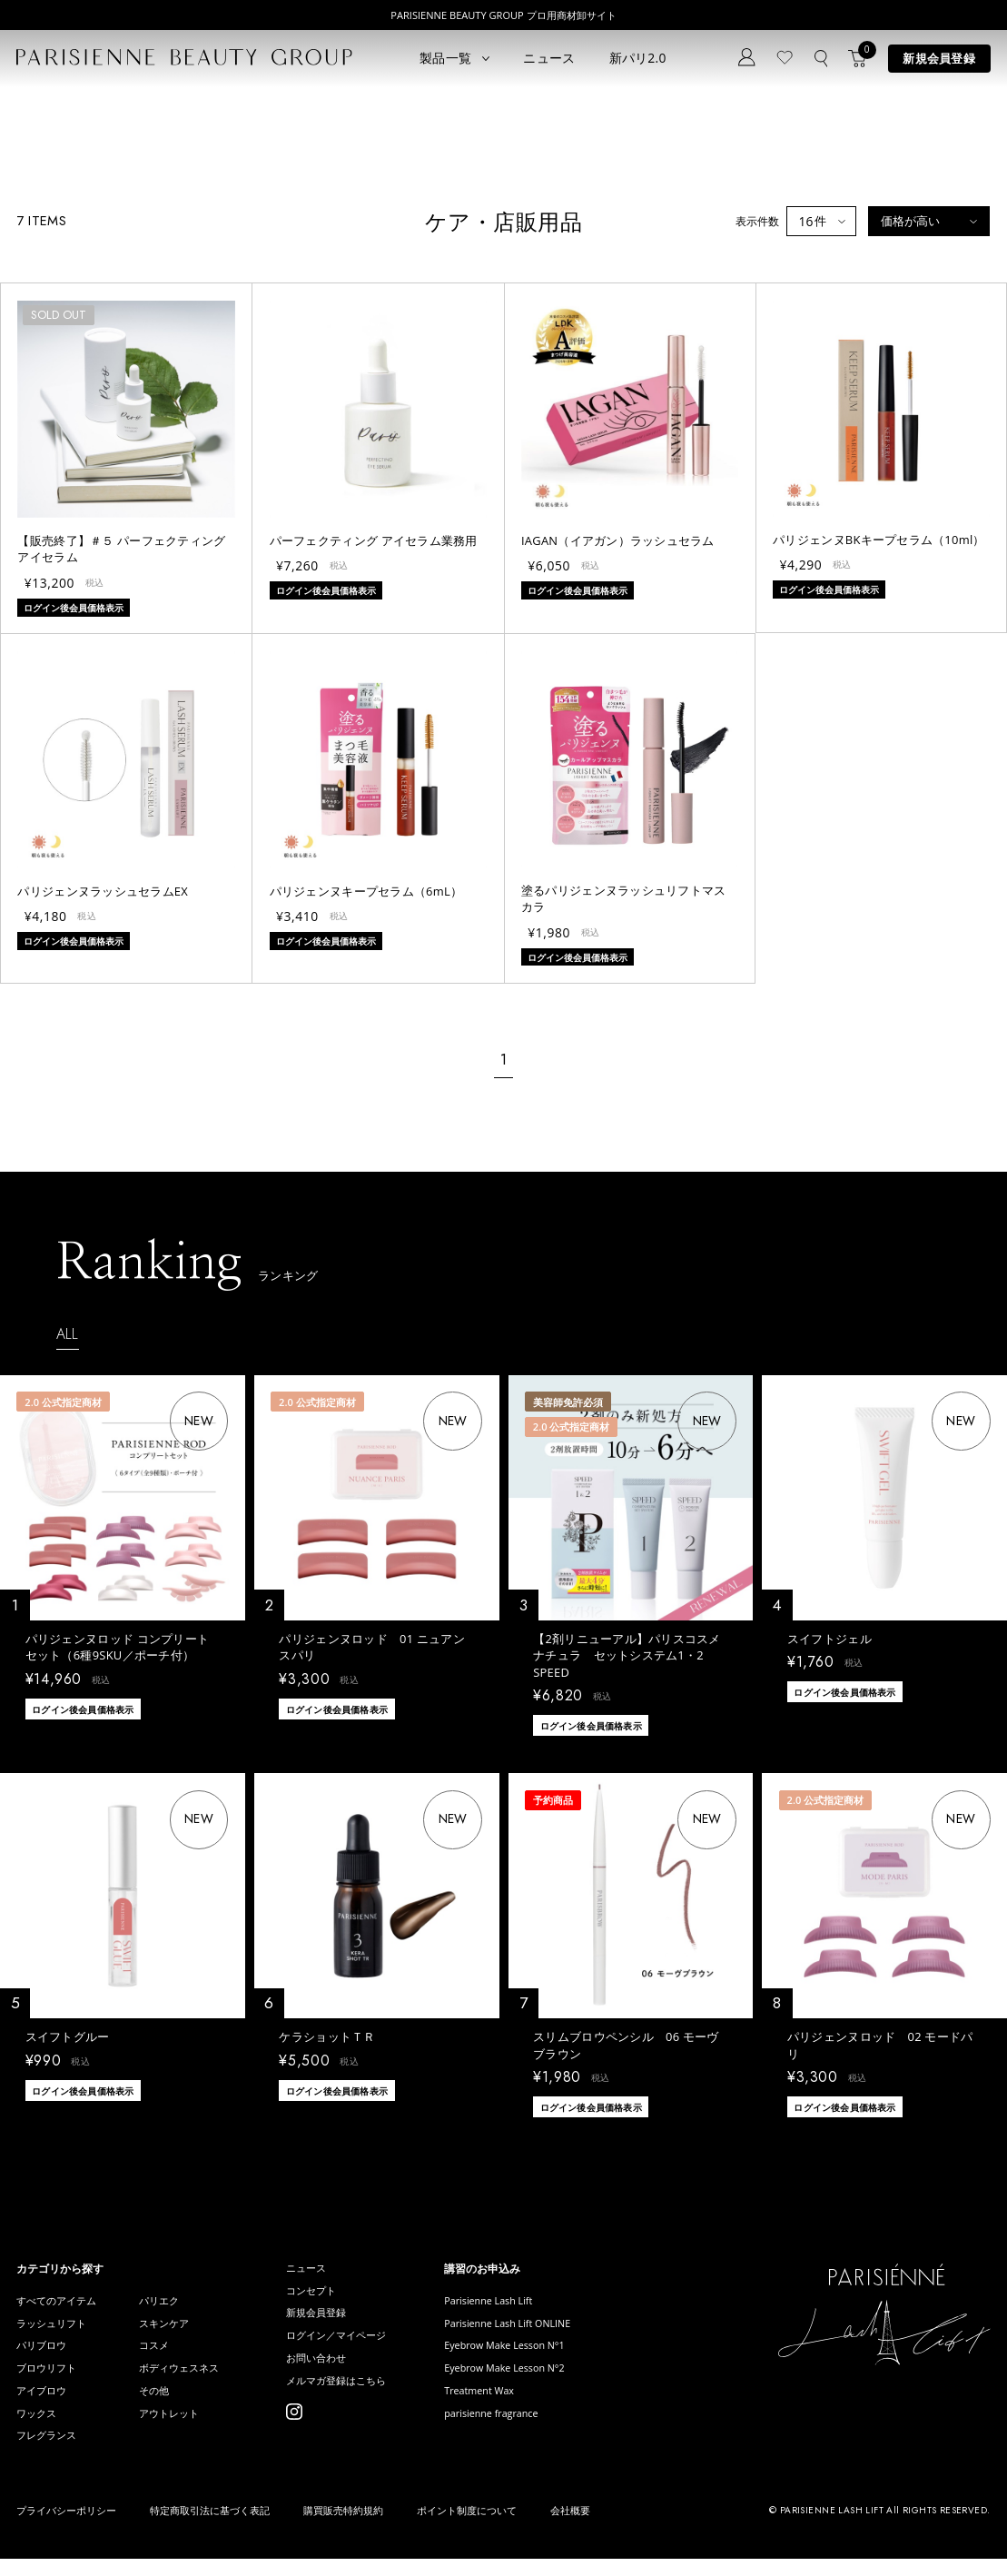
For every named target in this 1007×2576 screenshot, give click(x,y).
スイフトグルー (67, 2036)
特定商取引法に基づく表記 (210, 2528)
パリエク (168, 2301)
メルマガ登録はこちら (355, 2395)
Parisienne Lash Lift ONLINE (538, 2327)
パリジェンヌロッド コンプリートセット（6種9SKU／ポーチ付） (117, 1646)
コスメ (162, 2351)
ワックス (38, 2427)
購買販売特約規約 (343, 2528)
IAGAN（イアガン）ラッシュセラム (618, 540)
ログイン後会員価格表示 (82, 1708)
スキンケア (173, 2327)
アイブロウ (43, 2402)
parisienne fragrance (520, 2427)
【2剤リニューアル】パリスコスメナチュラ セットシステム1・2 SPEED (627, 1655)
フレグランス (49, 2452)
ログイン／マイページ (355, 2344)
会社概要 (570, 2528)
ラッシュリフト (54, 2327)
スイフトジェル (829, 1638)
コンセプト (328, 2294)
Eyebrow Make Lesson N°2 (535, 2377)
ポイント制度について (467, 2528)
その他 (162, 2402)
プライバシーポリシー (66, 2528)
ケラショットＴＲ (327, 2036)
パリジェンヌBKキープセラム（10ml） (878, 539)
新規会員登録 (939, 58)
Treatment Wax (507, 2402)
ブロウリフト (49, 2377)
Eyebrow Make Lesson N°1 (535, 2351)
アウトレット (179, 2427)
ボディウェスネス (189, 2377)
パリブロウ (43, 2351)
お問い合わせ (333, 2369)
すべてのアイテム (60, 2301)
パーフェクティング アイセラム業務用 (374, 540)
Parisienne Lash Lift (517, 2301)
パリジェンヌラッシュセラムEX (102, 891)
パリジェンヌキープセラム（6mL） (366, 891)
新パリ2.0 (637, 57)
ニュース (549, 57)
